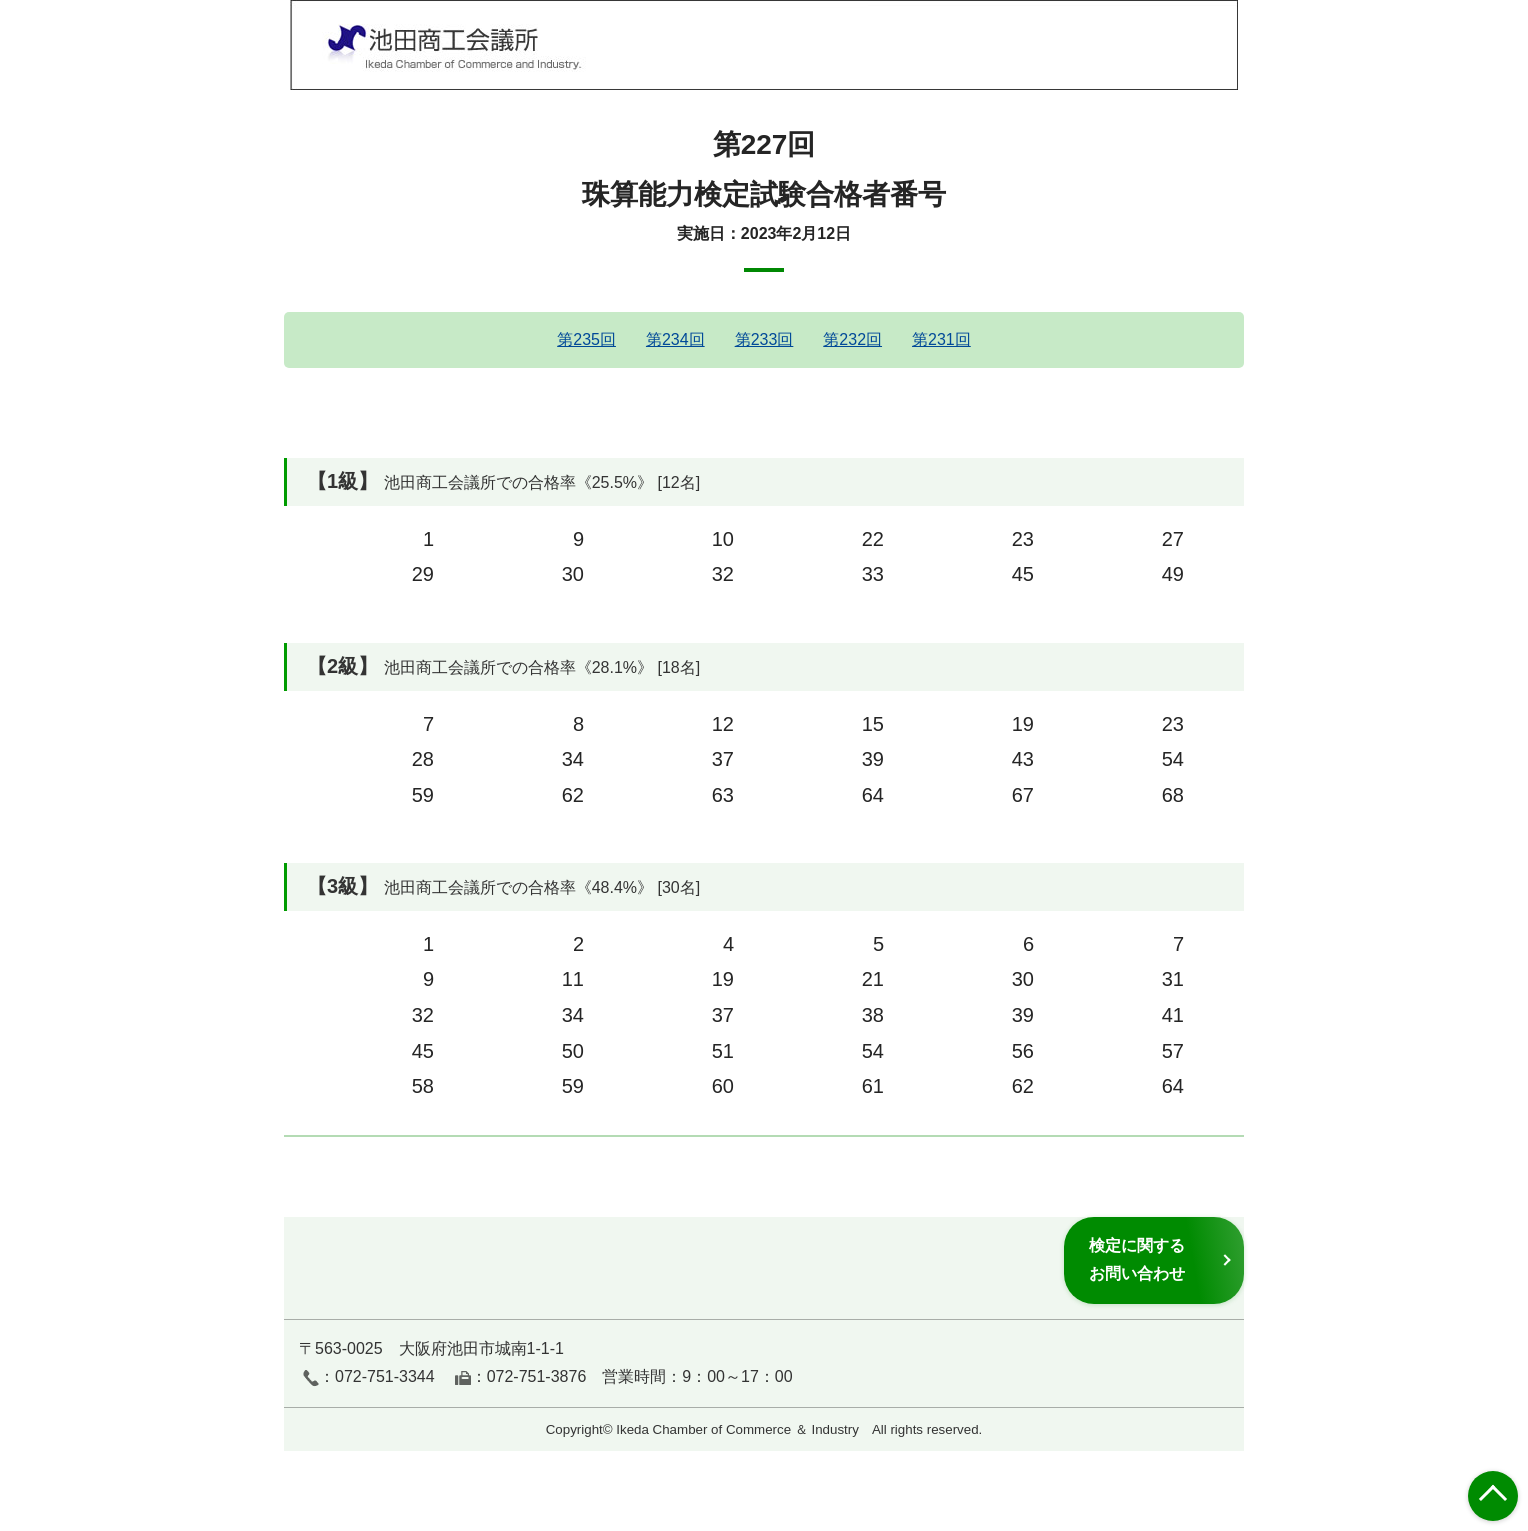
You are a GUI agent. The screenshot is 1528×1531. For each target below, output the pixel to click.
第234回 (675, 339)
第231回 (941, 339)
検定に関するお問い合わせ (1137, 1259)
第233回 (764, 339)
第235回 (586, 339)
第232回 (852, 339)
